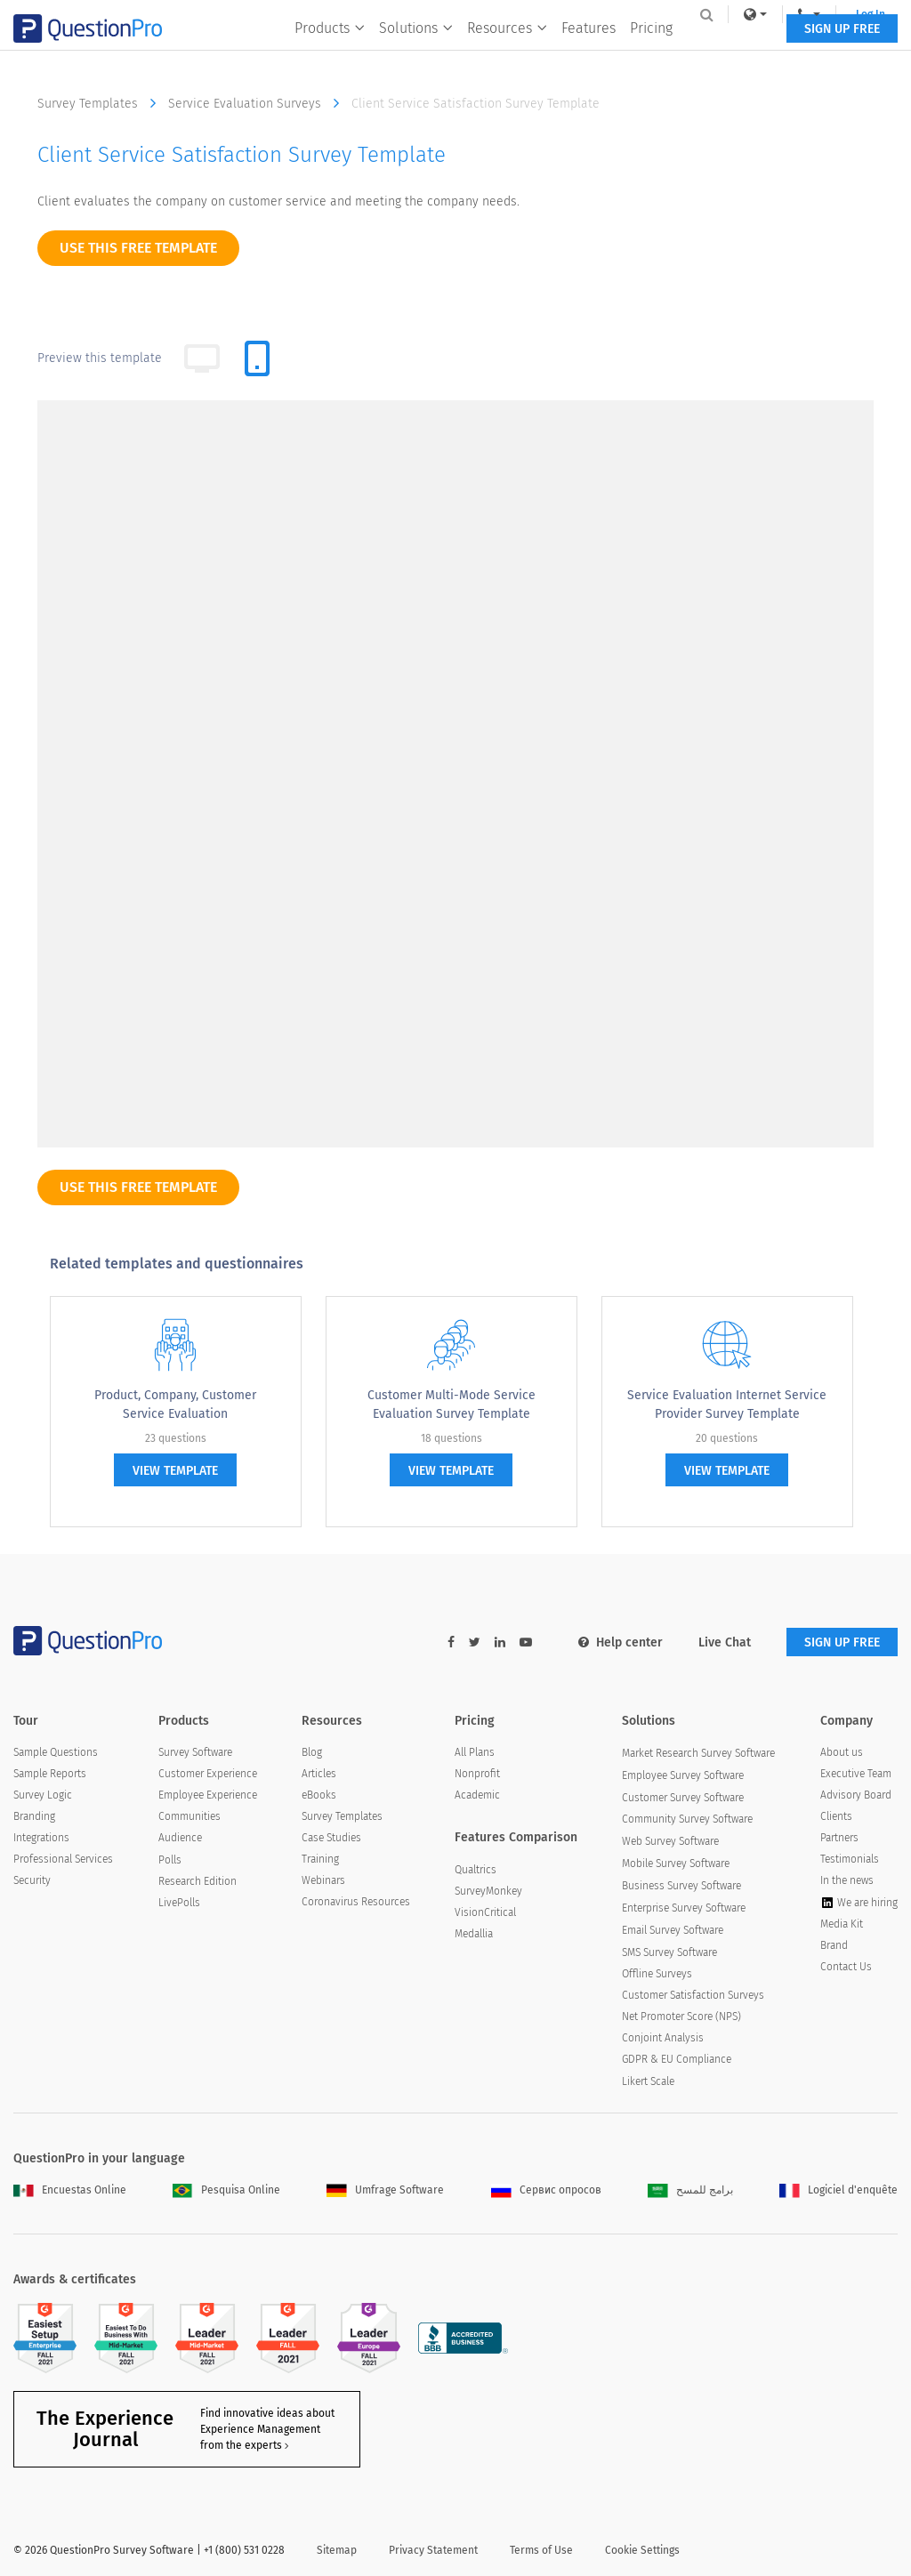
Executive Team (855, 1773)
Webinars (323, 1880)
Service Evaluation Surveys (258, 103)
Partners (839, 1837)
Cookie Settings (642, 2550)
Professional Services (63, 1859)
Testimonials (849, 1859)
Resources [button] (506, 50)
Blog (312, 1752)
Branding (34, 1816)
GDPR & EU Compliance (676, 2059)
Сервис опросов (546, 2190)
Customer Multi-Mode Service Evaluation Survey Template (451, 1404)
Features (587, 50)
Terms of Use (541, 2550)
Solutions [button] (415, 50)
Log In (860, 14)
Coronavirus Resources (356, 1902)
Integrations (41, 1837)
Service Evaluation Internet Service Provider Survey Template (726, 1404)
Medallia (474, 1934)
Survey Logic (42, 1795)
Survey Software (195, 1752)
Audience (180, 1837)
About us (841, 1752)
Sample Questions (55, 1752)
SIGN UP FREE (842, 51)
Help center (620, 1642)
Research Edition (197, 1881)
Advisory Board (855, 1795)
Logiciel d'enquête (838, 2190)
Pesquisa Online (226, 2190)
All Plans (475, 1752)
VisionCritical (485, 1912)
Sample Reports (49, 1773)
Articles (319, 1773)
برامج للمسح (690, 2190)
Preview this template (99, 358)
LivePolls (179, 1902)
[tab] (257, 358)
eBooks (319, 1795)
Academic (477, 1795)
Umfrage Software (385, 2190)
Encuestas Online (69, 2190)
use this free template (138, 247)
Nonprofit (477, 1773)
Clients (836, 1816)
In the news (847, 1880)
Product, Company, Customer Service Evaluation (175, 1404)
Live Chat (724, 1642)
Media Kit (841, 1924)
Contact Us (846, 1966)
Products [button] (329, 50)
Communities (189, 1816)
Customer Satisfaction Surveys (693, 1995)
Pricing (650, 50)
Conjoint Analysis (663, 2038)
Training (320, 1859)
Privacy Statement (433, 2550)
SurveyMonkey (488, 1891)
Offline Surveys (657, 1974)
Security (32, 1880)
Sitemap (337, 2550)
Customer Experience (207, 1773)
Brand (834, 1945)
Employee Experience (207, 1795)
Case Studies (331, 1837)
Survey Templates (101, 103)
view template (175, 1470)
